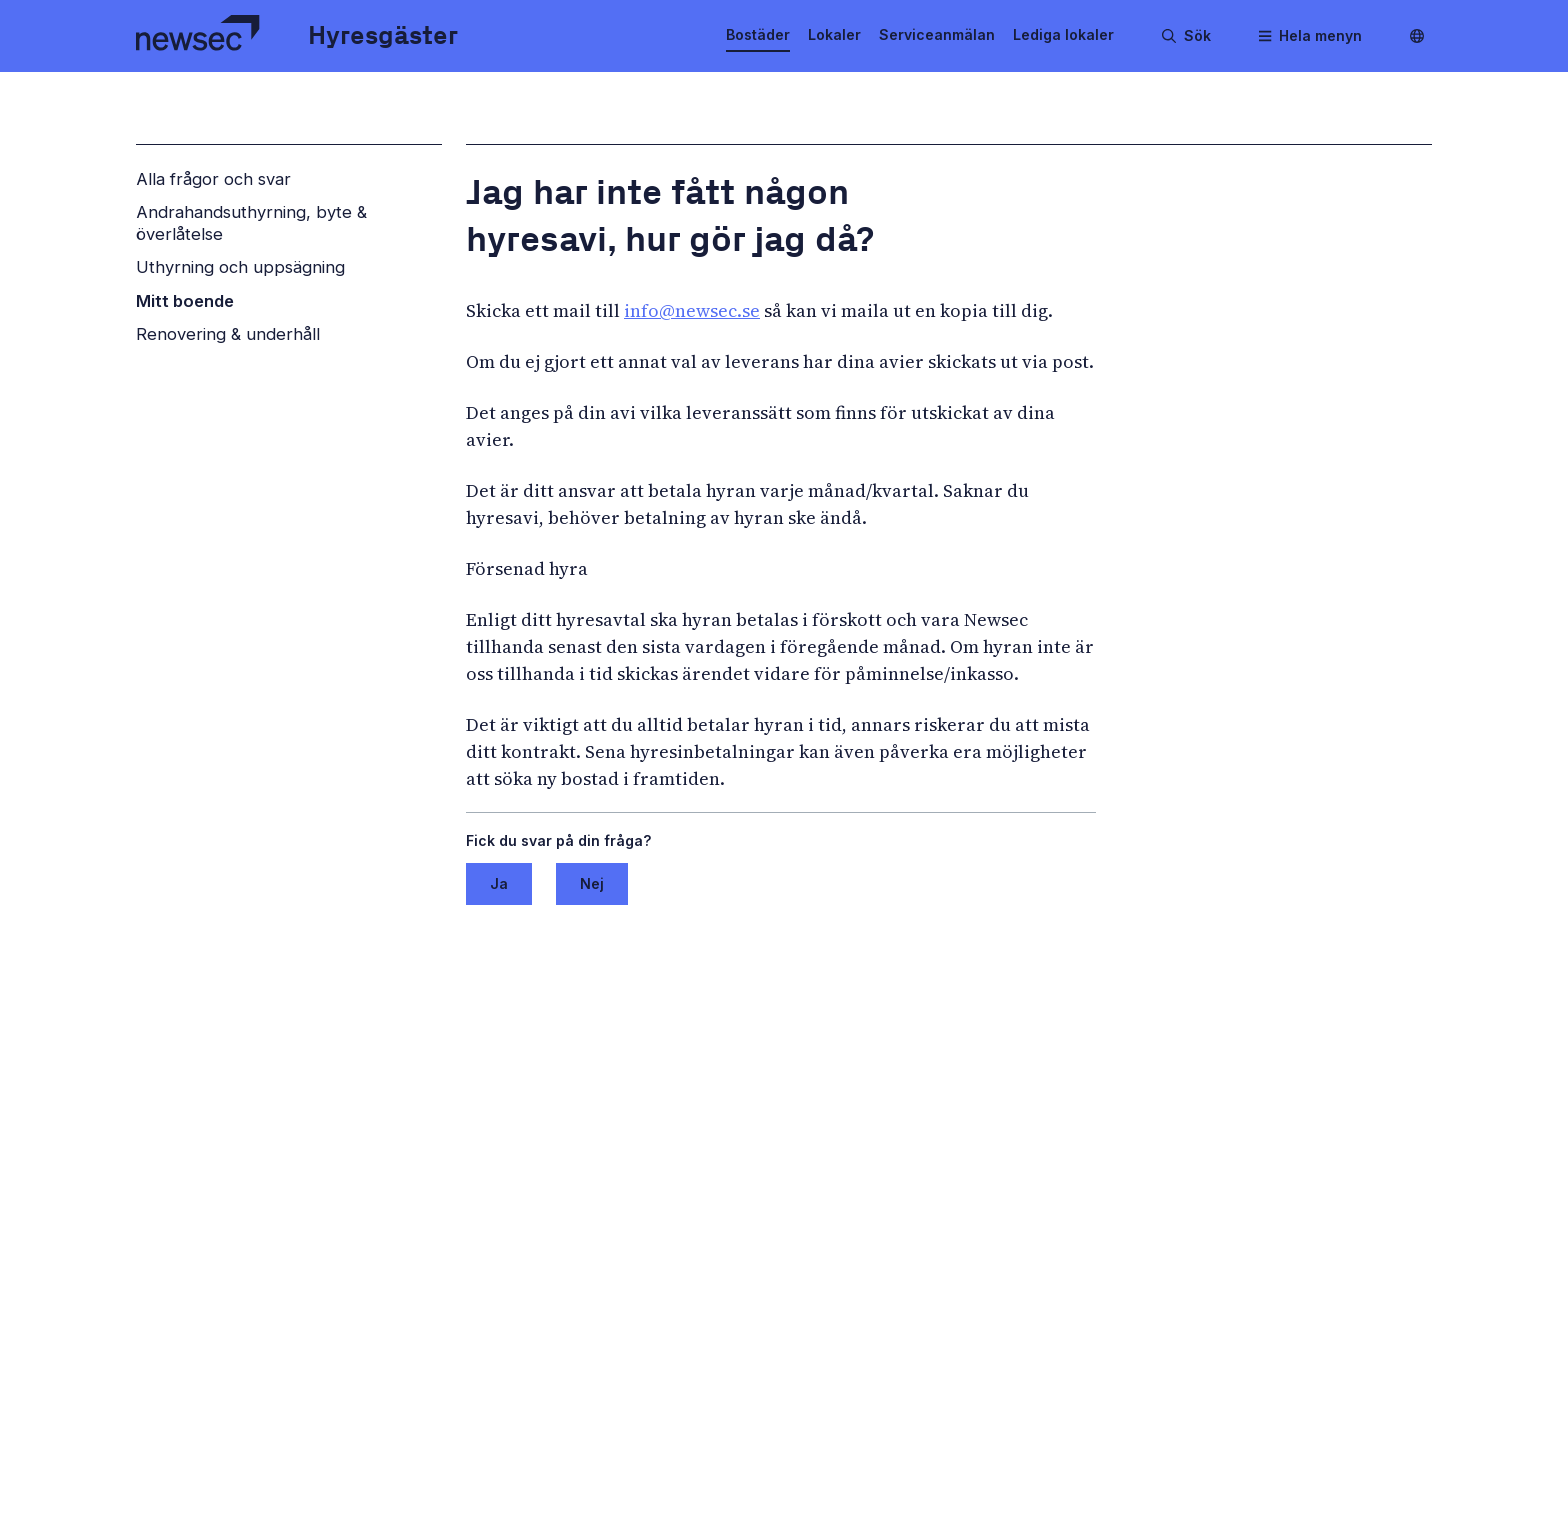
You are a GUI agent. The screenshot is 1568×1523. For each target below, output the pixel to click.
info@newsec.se (692, 310)
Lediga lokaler (1063, 34)
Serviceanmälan (937, 34)
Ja (499, 883)
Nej (592, 883)
